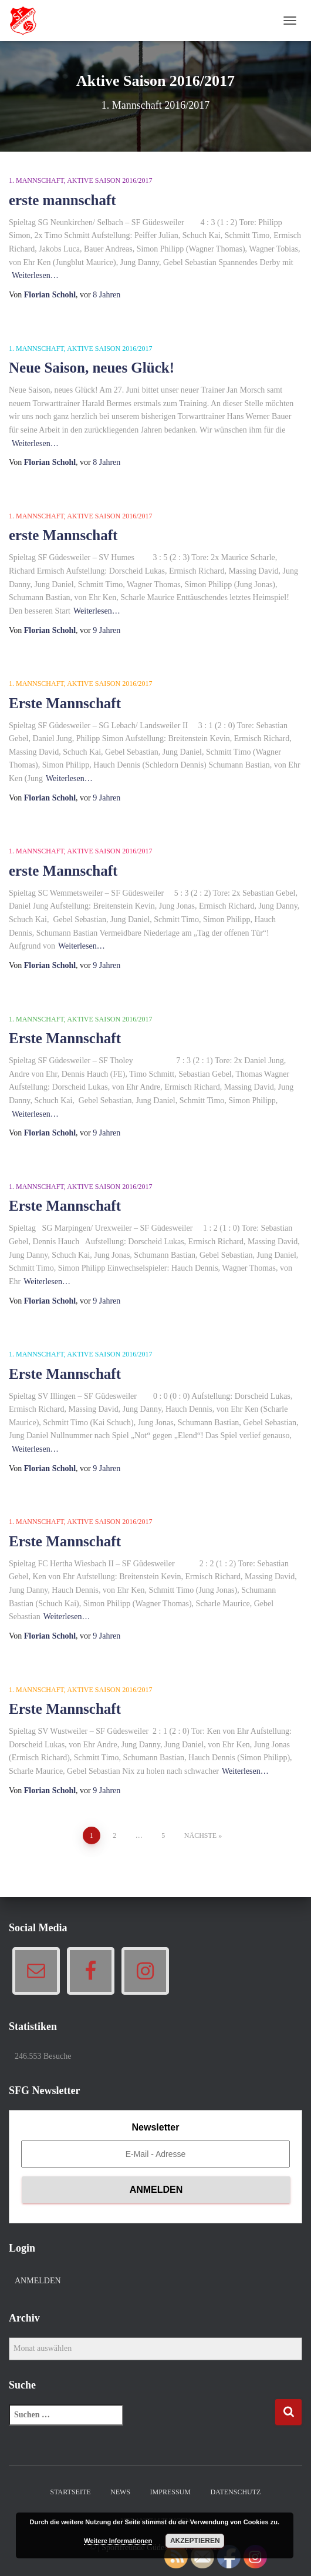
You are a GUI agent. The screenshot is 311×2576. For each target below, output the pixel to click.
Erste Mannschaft (65, 703)
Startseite (70, 2492)
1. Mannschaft (36, 180)
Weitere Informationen (118, 2540)
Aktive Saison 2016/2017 (109, 180)
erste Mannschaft (63, 535)
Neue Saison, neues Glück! (91, 368)
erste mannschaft (62, 200)
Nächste (200, 1835)
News (120, 2492)
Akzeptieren (195, 2541)
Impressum (170, 2492)
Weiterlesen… (35, 275)
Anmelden (38, 2280)
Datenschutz (235, 2492)
